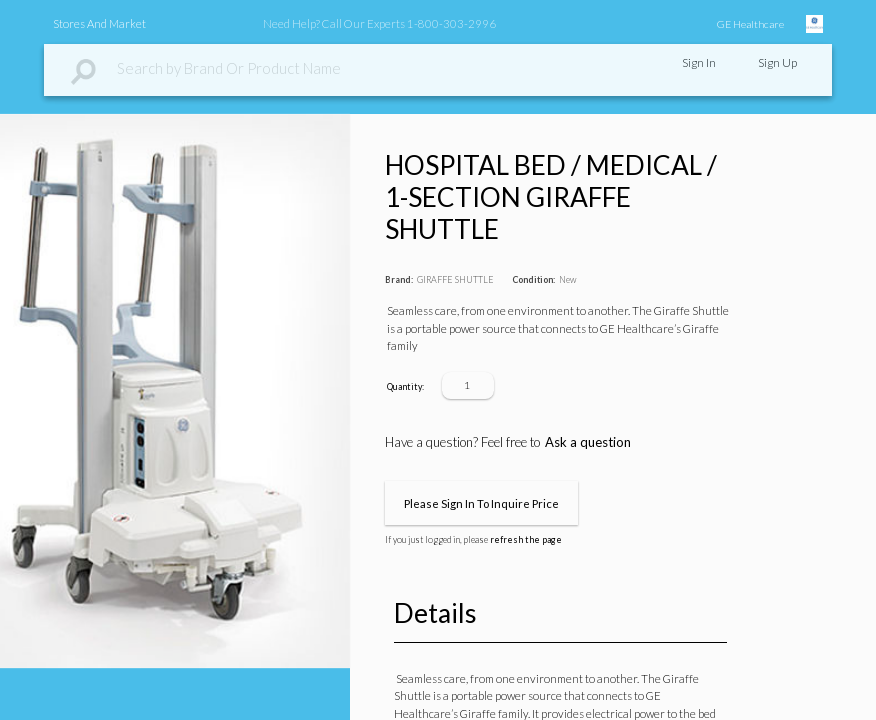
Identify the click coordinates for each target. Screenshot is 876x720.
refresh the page (526, 539)
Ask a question (588, 442)
